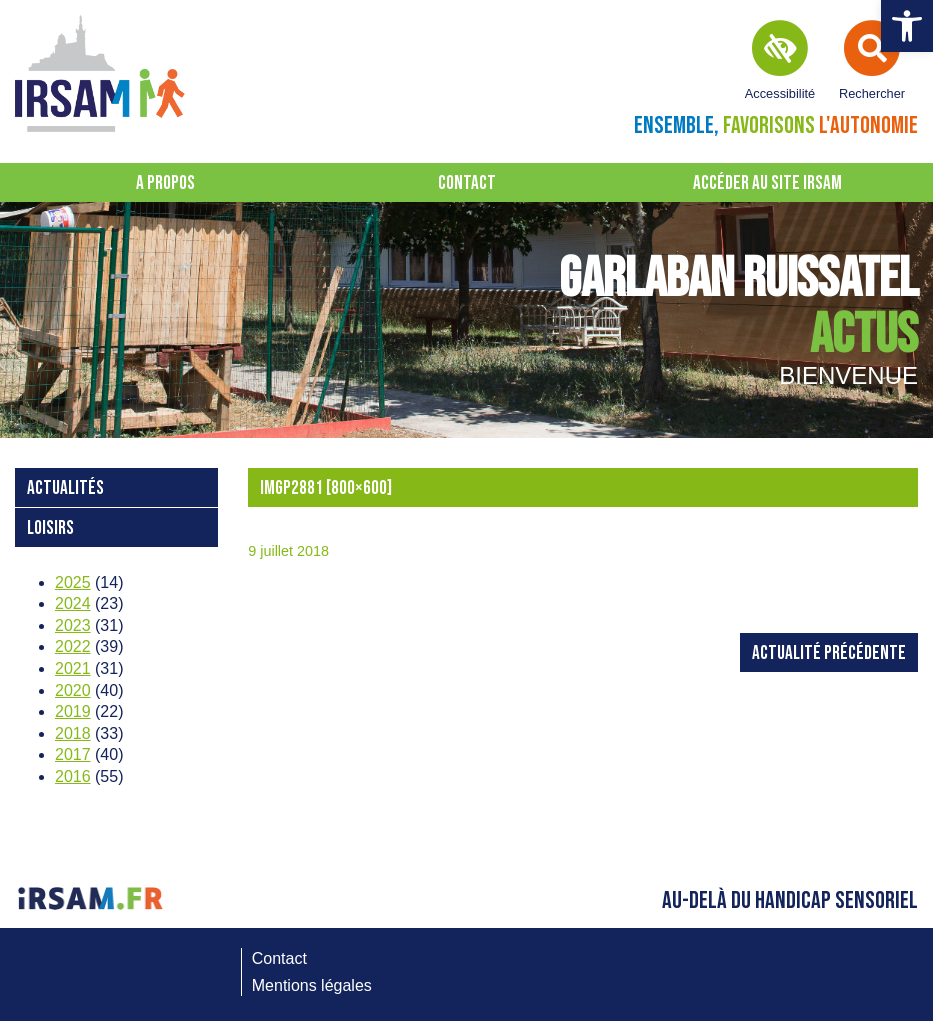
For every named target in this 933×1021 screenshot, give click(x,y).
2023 (73, 625)
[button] (907, 26)
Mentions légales (312, 985)
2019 (73, 711)
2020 (73, 690)
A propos (165, 183)
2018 (73, 733)
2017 (73, 754)
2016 (73, 776)
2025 (73, 582)
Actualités (65, 488)
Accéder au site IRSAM (767, 183)
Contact (467, 183)
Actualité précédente (829, 653)
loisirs (50, 528)
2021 (73, 668)
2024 (73, 603)
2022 (73, 646)
